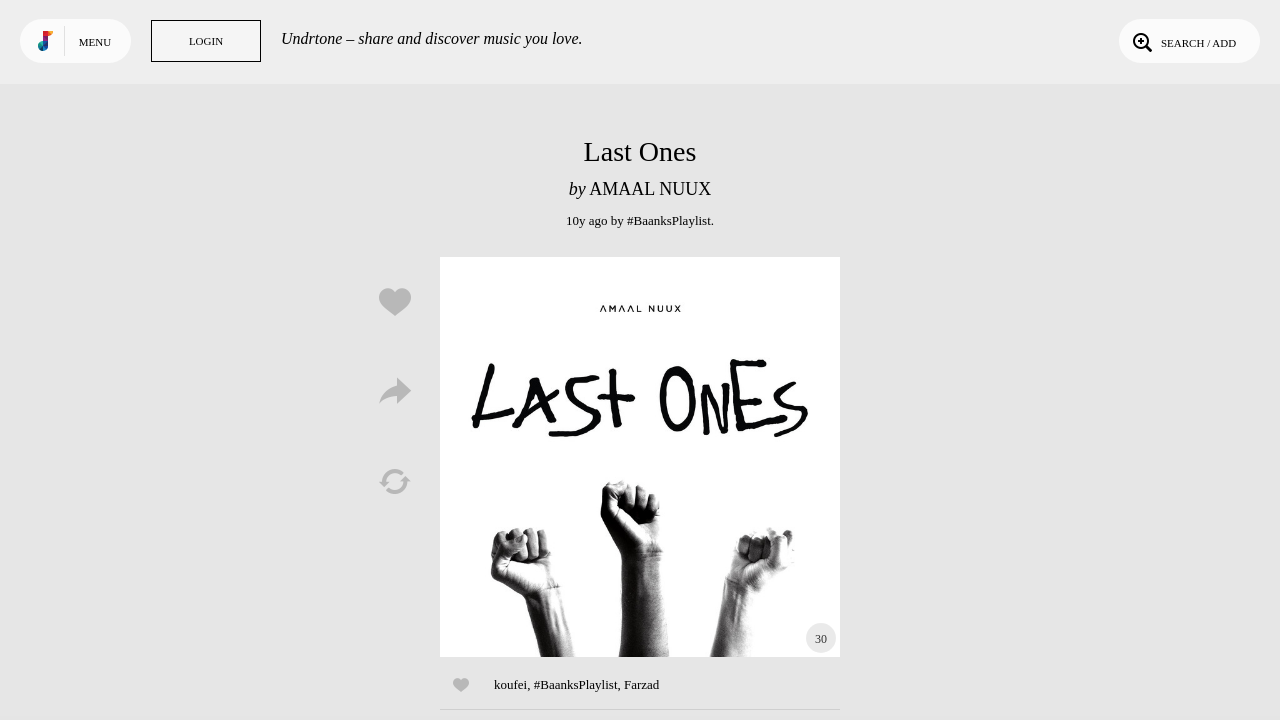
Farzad (641, 684)
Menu (95, 42)
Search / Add (1182, 41)
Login (206, 41)
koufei (510, 684)
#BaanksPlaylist (669, 220)
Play (640, 457)
